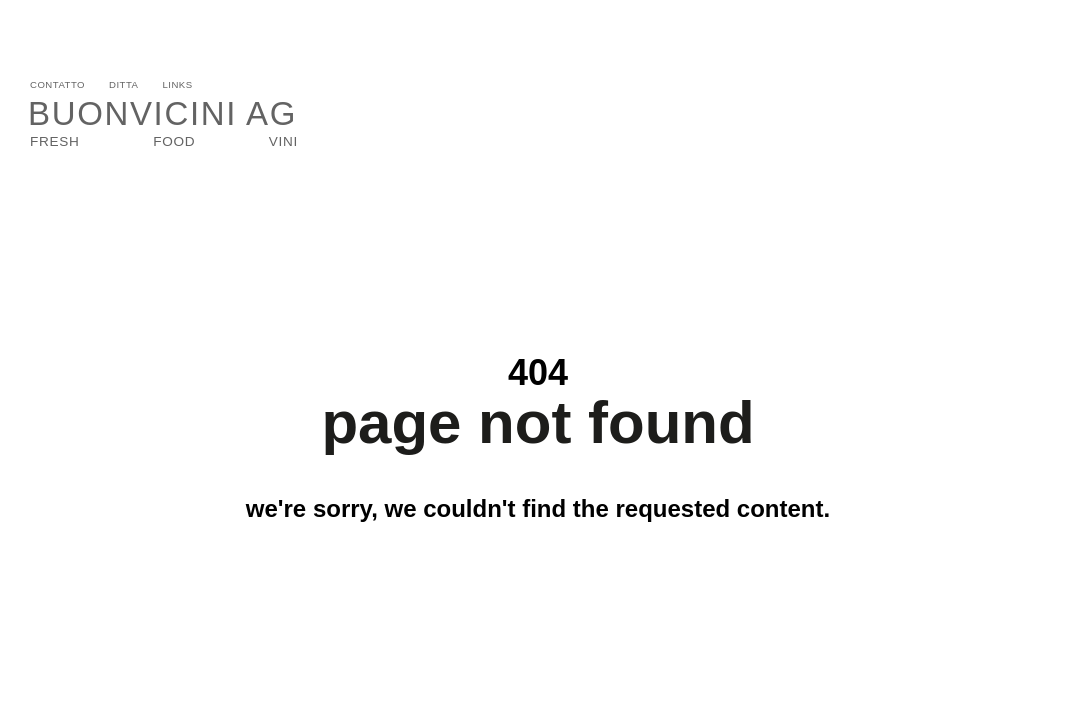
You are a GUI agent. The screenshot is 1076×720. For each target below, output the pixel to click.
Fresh (54, 141)
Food (174, 141)
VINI (283, 141)
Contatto (57, 84)
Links (177, 84)
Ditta (123, 84)
